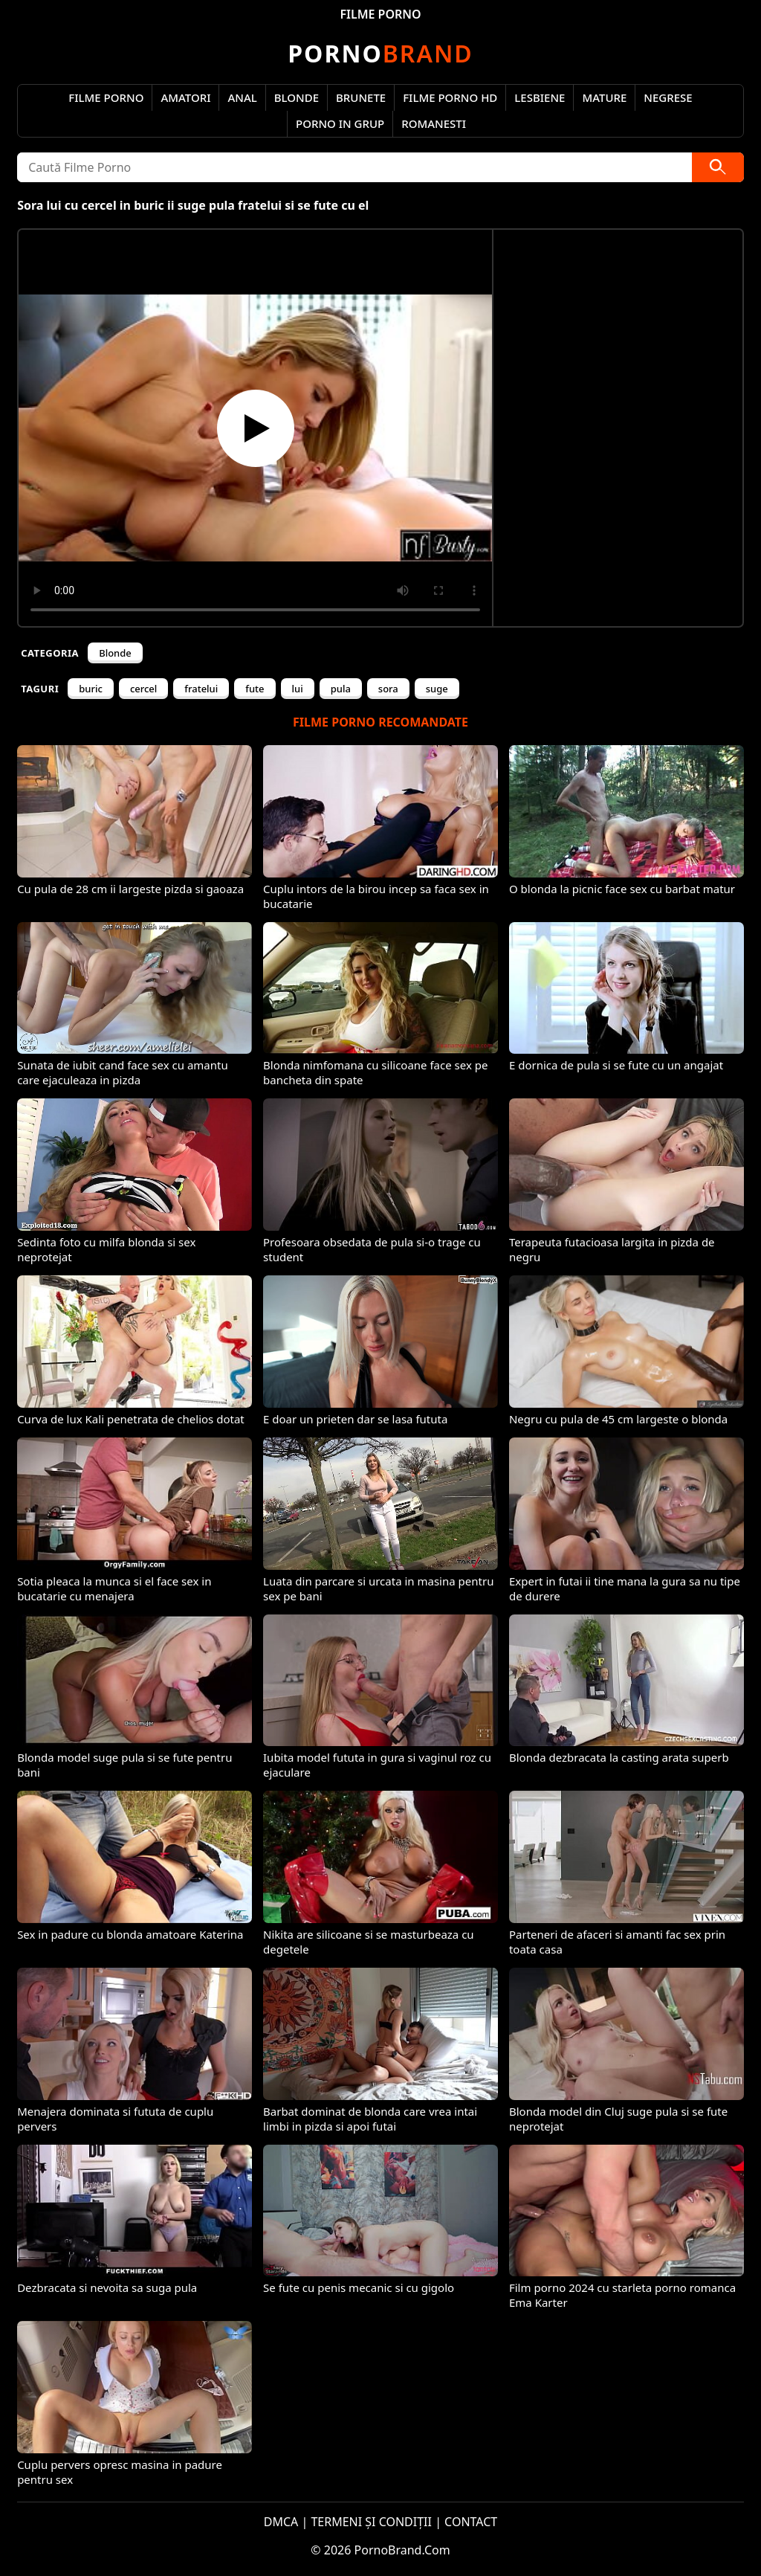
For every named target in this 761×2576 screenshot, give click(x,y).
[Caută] (718, 167)
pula (341, 688)
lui (297, 688)
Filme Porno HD (450, 97)
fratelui (201, 688)
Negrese (668, 97)
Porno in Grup (340, 123)
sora (388, 688)
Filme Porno (105, 97)
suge (437, 688)
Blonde (296, 97)
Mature (604, 97)
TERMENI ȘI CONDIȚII (371, 2522)
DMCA (281, 2522)
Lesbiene (539, 97)
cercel (143, 688)
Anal (241, 97)
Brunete (361, 97)
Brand (380, 53)
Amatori (185, 97)
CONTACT (470, 2522)
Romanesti (433, 123)
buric (91, 688)
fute (254, 688)
